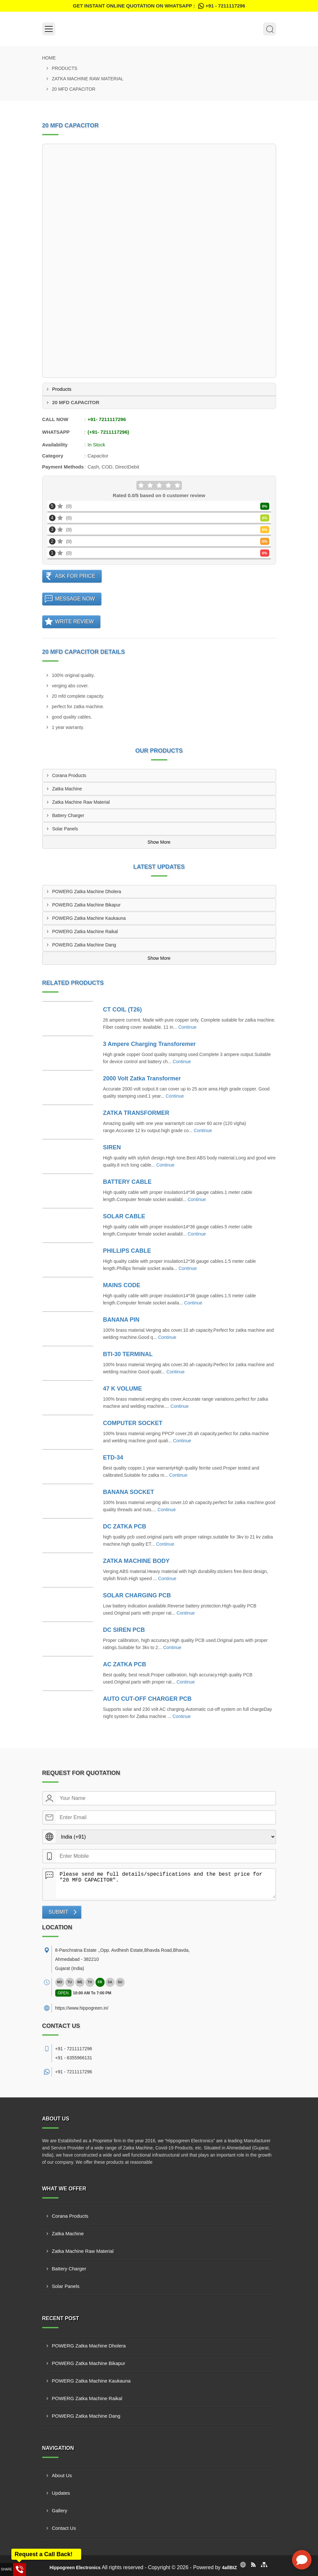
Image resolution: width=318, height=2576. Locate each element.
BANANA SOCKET (128, 1492)
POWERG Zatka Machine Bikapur (86, 904)
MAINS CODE (121, 1285)
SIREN (112, 1147)
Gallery (60, 2510)
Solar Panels (65, 828)
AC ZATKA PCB (124, 1664)
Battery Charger (68, 815)
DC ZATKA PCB (124, 1526)
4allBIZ (229, 2567)
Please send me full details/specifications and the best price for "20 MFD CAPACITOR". (165, 1883)
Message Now (75, 598)
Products (65, 68)
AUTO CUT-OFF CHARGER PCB (147, 1699)
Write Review (74, 621)
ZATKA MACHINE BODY (136, 1561)
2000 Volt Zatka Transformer (142, 1078)
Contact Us (64, 2528)
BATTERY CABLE (127, 1182)
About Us (62, 2475)
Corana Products (69, 775)
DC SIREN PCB (124, 1630)
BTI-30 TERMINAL (128, 1354)
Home (49, 57)
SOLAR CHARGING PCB (137, 1595)
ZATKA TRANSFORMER (136, 1113)
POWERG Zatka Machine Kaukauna (89, 918)
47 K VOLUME (122, 1388)
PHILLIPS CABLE (127, 1251)
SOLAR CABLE (124, 1216)
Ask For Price (75, 576)
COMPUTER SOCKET (132, 1423)
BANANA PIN (121, 1319)
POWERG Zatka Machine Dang (84, 944)
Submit (58, 1912)
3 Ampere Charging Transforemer (149, 1044)
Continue (187, 1027)
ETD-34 (113, 1457)
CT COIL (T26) (122, 1009)
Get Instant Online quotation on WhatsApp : (159, 5)
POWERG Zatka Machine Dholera (86, 891)
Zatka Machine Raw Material (88, 78)
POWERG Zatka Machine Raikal (85, 931)
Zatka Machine (67, 788)
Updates (61, 2493)
